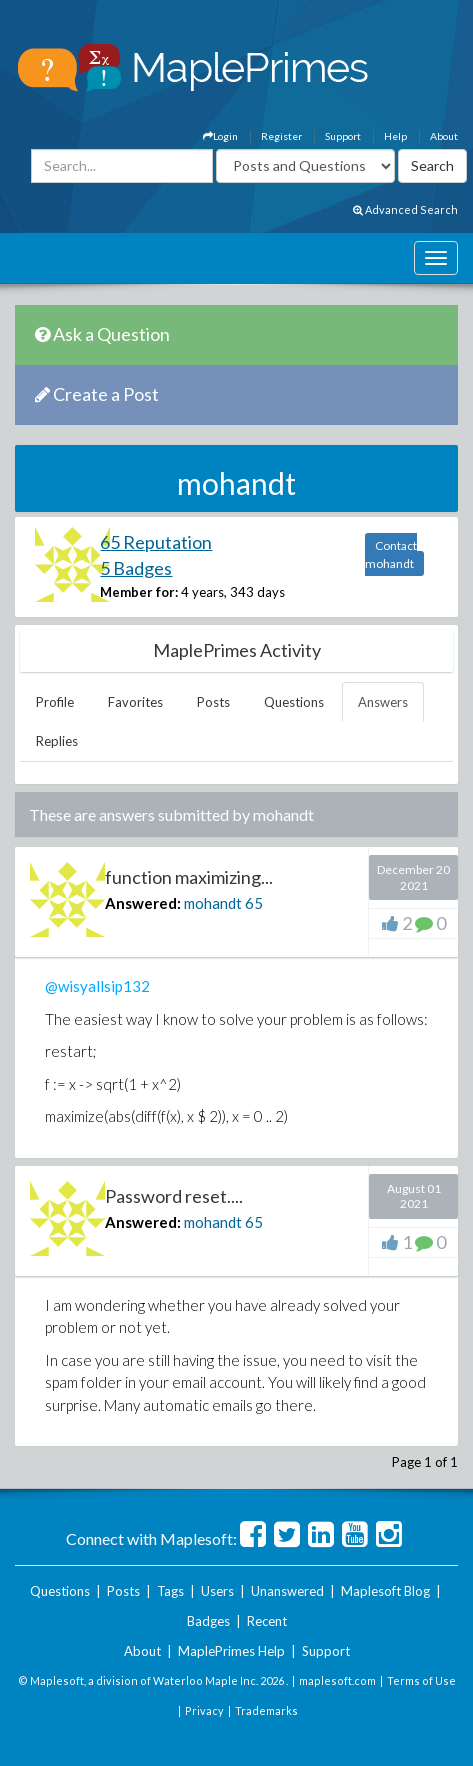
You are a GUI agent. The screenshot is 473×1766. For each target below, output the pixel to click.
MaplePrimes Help (231, 1651)
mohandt (213, 903)
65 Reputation (156, 542)
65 (254, 903)
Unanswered (287, 1591)
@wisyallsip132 (97, 986)
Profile (55, 702)
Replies (57, 741)
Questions (294, 702)
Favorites (135, 702)
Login (220, 136)
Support (343, 136)
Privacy (204, 1710)
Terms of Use (421, 1680)
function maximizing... (189, 877)
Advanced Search (405, 209)
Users (217, 1591)
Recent (267, 1621)
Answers (383, 702)
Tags (170, 1591)
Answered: (143, 903)
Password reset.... (174, 1196)
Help (395, 136)
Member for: (139, 592)
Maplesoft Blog (385, 1591)
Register (281, 136)
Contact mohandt (391, 554)
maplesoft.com (337, 1680)
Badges (208, 1621)
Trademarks (266, 1710)
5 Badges (136, 568)
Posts (213, 702)
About (444, 136)
